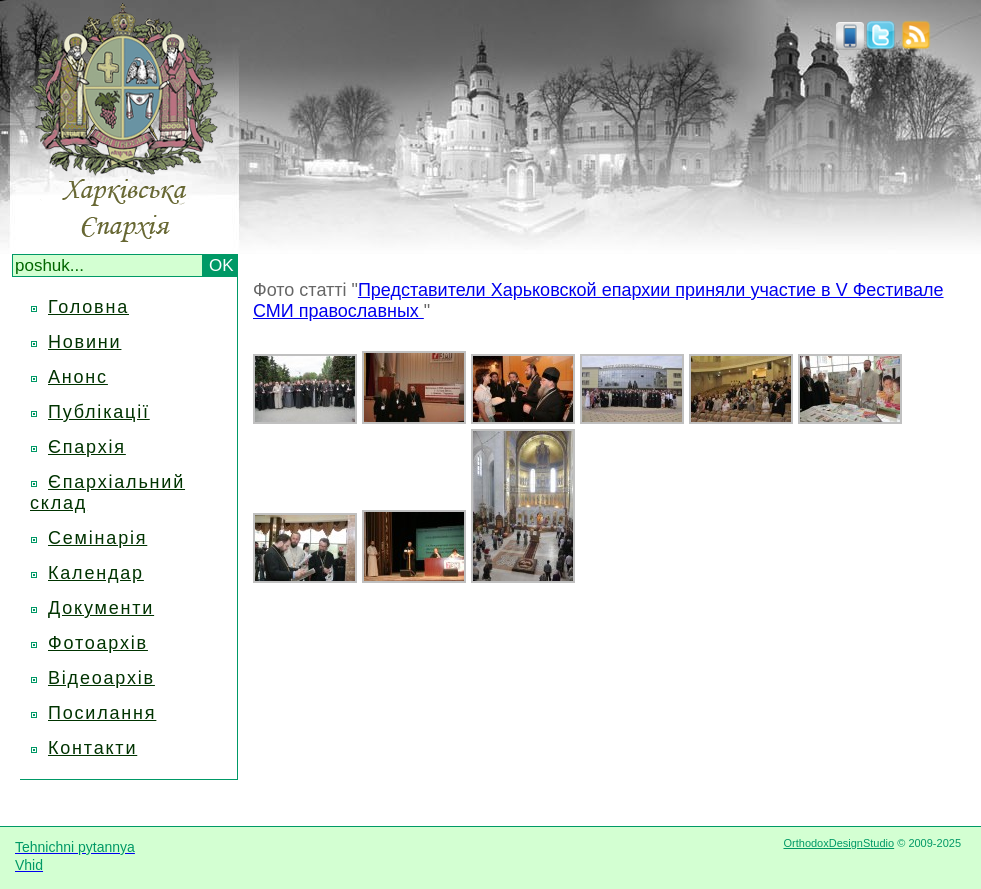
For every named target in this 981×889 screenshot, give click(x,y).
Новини (84, 342)
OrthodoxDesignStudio (838, 843)
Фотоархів (98, 643)
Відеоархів (101, 678)
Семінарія (97, 538)
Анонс (78, 377)
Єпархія (87, 447)
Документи (101, 608)
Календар (96, 573)
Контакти (92, 748)
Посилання (102, 713)
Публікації (99, 412)
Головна (88, 307)
